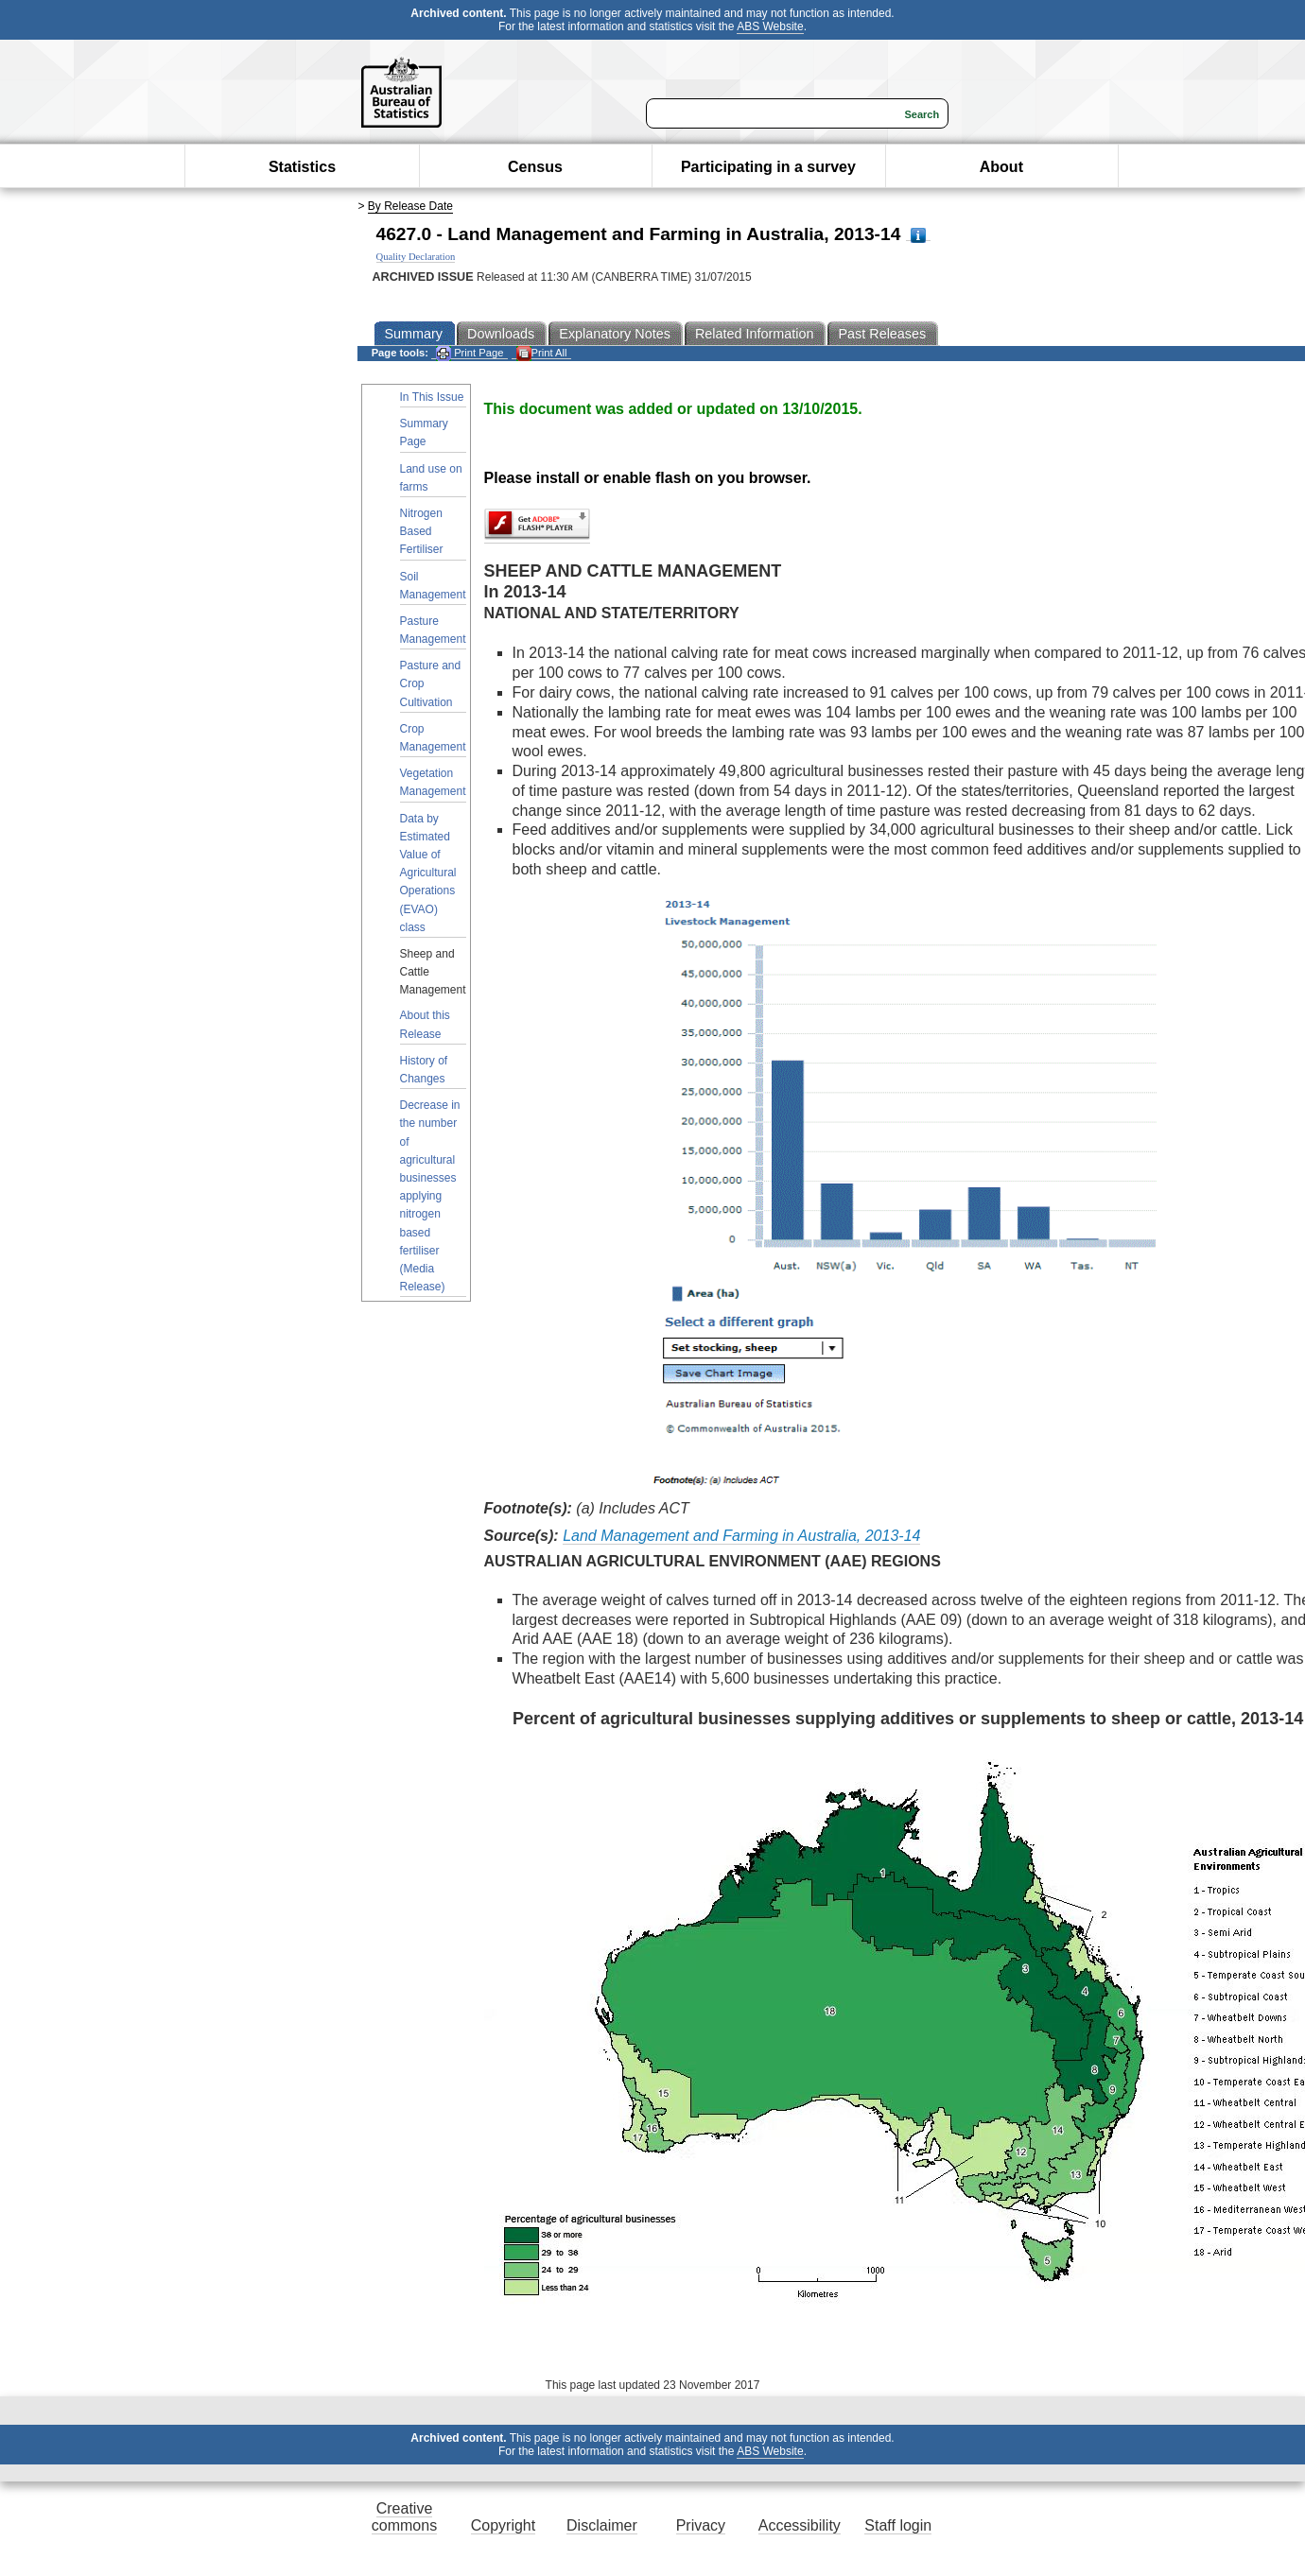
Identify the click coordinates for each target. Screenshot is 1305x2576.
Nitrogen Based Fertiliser (422, 531)
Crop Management (433, 737)
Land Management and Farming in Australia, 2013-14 (741, 1536)
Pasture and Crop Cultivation (430, 683)
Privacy (700, 2525)
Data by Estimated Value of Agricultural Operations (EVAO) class (428, 873)
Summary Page (424, 432)
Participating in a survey (768, 167)
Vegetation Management (433, 782)
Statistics (302, 167)
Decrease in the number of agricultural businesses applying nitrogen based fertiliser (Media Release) (430, 1195)
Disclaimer (601, 2525)
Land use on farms (431, 477)
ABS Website (770, 26)
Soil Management (433, 585)
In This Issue (432, 397)
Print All (541, 353)
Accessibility (799, 2525)
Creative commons (404, 2516)
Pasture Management (433, 630)
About (1001, 167)
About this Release (425, 1024)
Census (535, 167)
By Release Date (410, 206)
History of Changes (424, 1069)
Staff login (897, 2525)
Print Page (469, 353)
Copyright (503, 2525)
